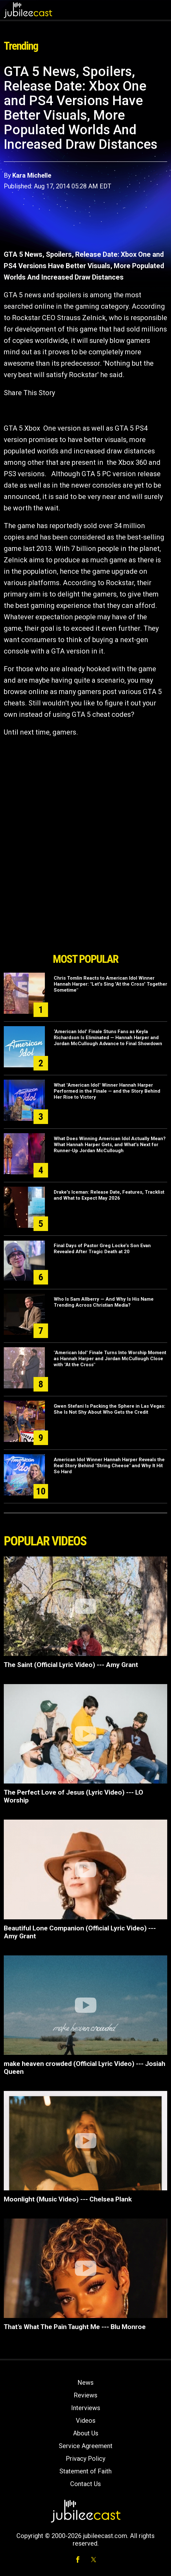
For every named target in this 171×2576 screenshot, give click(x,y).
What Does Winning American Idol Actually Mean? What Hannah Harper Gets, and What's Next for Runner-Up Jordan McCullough (110, 1144)
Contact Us (85, 2484)
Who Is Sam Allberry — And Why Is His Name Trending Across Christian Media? (104, 1302)
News (85, 2382)
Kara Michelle (31, 175)
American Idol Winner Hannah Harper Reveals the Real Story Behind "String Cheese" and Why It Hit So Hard (109, 1465)
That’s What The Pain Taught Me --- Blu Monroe (75, 2327)
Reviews (85, 2395)
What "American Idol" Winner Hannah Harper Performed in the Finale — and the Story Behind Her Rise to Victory (107, 1091)
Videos (85, 2420)
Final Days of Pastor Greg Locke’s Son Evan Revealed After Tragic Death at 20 (102, 1248)
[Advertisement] (85, 913)
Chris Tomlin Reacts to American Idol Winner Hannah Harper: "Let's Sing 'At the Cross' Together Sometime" (110, 984)
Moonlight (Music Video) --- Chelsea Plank (68, 2199)
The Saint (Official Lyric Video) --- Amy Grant (71, 1665)
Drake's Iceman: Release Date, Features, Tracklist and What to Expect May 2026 (109, 1195)
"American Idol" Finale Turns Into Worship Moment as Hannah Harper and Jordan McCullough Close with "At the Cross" (110, 1358)
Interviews (85, 2408)
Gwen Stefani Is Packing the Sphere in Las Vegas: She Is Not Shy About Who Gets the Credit (109, 1409)
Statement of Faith (85, 2471)
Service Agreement (86, 2446)
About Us (85, 2433)
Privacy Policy (85, 2458)
